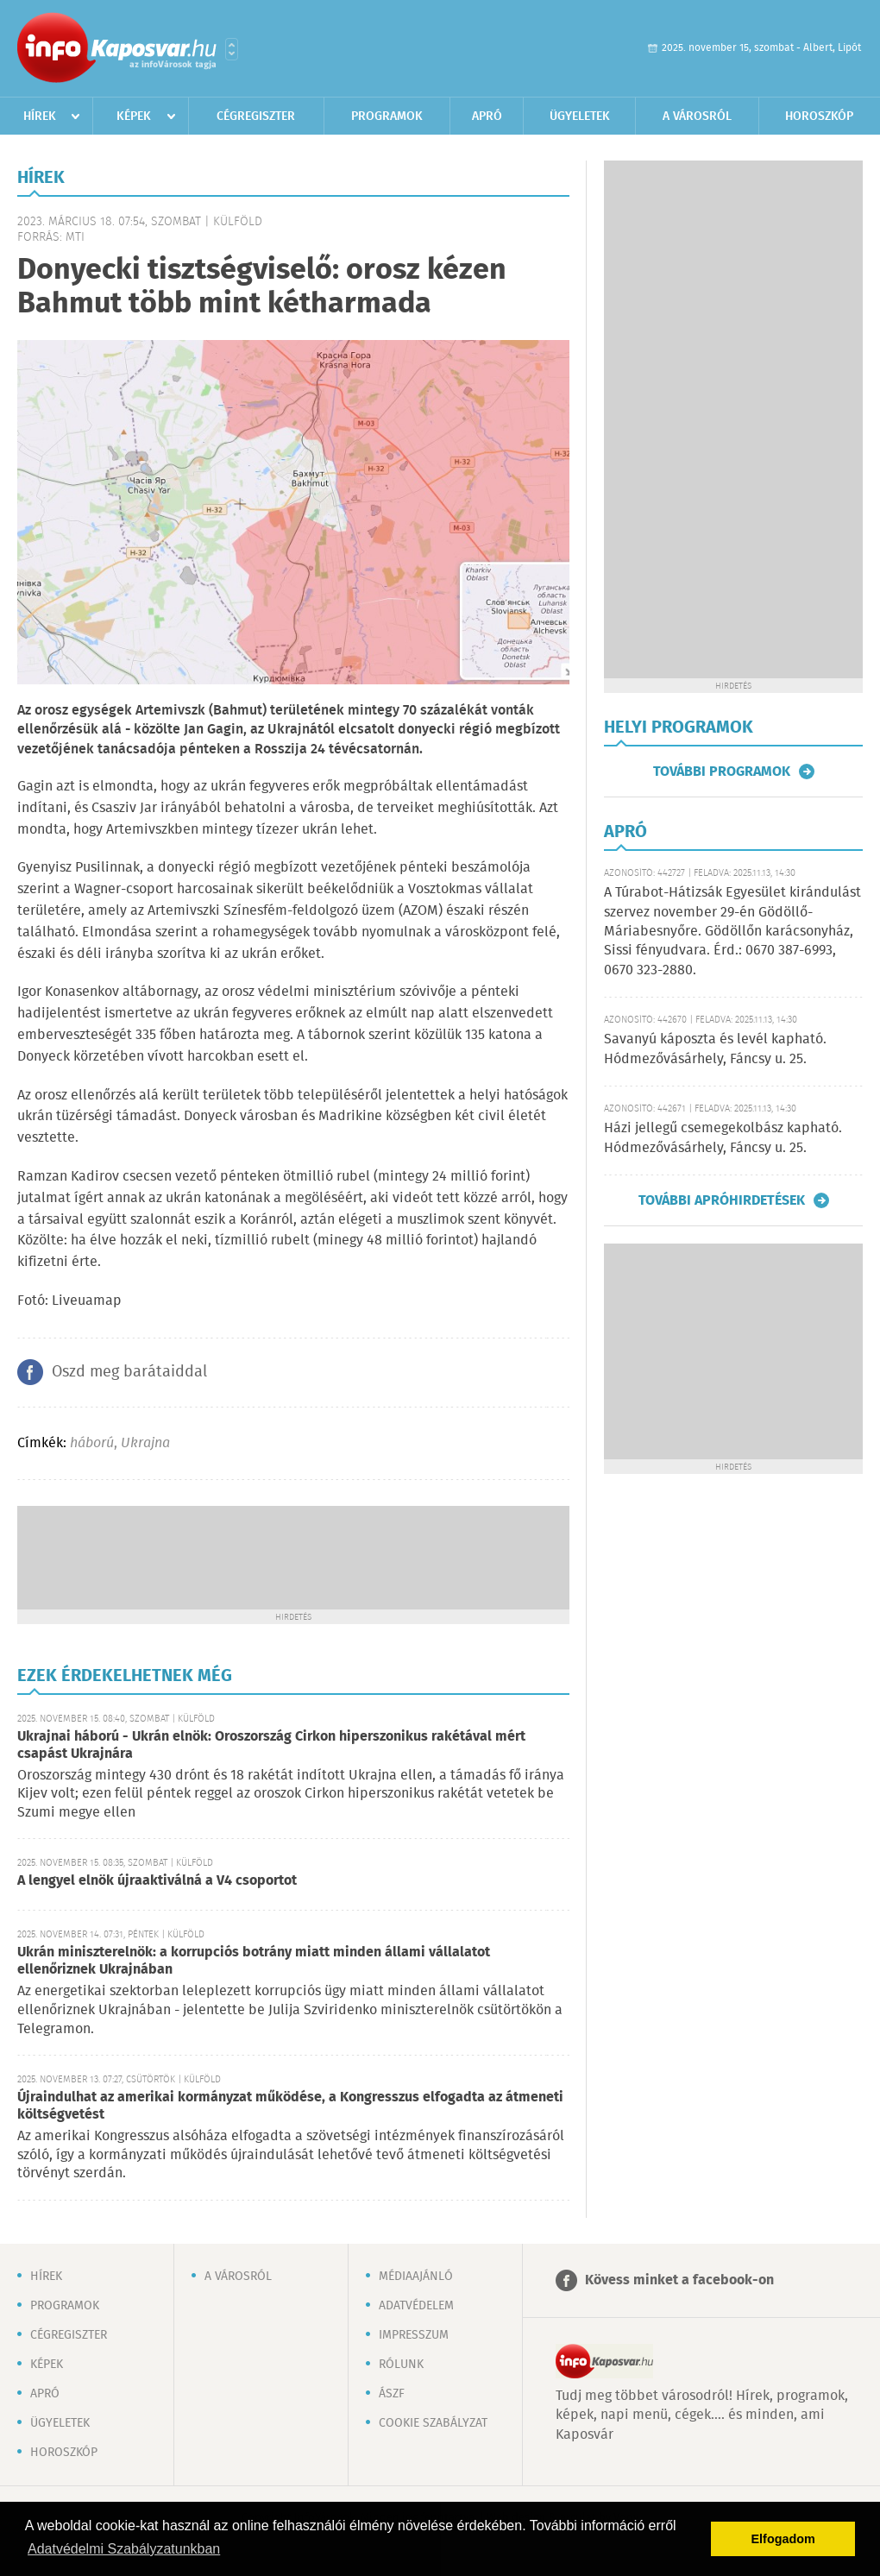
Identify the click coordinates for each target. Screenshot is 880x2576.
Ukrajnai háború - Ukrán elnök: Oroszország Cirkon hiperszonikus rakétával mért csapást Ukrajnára (271, 1745)
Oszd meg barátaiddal (129, 1372)
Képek (133, 116)
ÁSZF (392, 2393)
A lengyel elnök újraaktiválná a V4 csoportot (157, 1881)
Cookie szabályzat (433, 2423)
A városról (697, 116)
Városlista (231, 49)
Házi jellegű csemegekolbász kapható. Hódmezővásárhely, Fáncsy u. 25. (723, 1138)
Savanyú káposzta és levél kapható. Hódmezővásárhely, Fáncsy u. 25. (715, 1049)
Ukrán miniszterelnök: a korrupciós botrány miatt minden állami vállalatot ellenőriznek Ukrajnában (253, 1961)
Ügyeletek (580, 116)
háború (92, 1443)
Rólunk (401, 2364)
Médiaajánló (416, 2276)
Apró (487, 116)
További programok (721, 771)
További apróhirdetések (721, 1200)
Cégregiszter (256, 116)
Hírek (39, 116)
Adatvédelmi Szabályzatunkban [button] (124, 2548)
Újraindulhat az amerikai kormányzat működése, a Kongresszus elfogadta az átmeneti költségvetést (290, 2106)
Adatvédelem (416, 2305)
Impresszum (414, 2335)
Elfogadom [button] (783, 2539)
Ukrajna (145, 1443)
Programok (387, 116)
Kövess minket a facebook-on (679, 2280)
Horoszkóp (819, 116)
